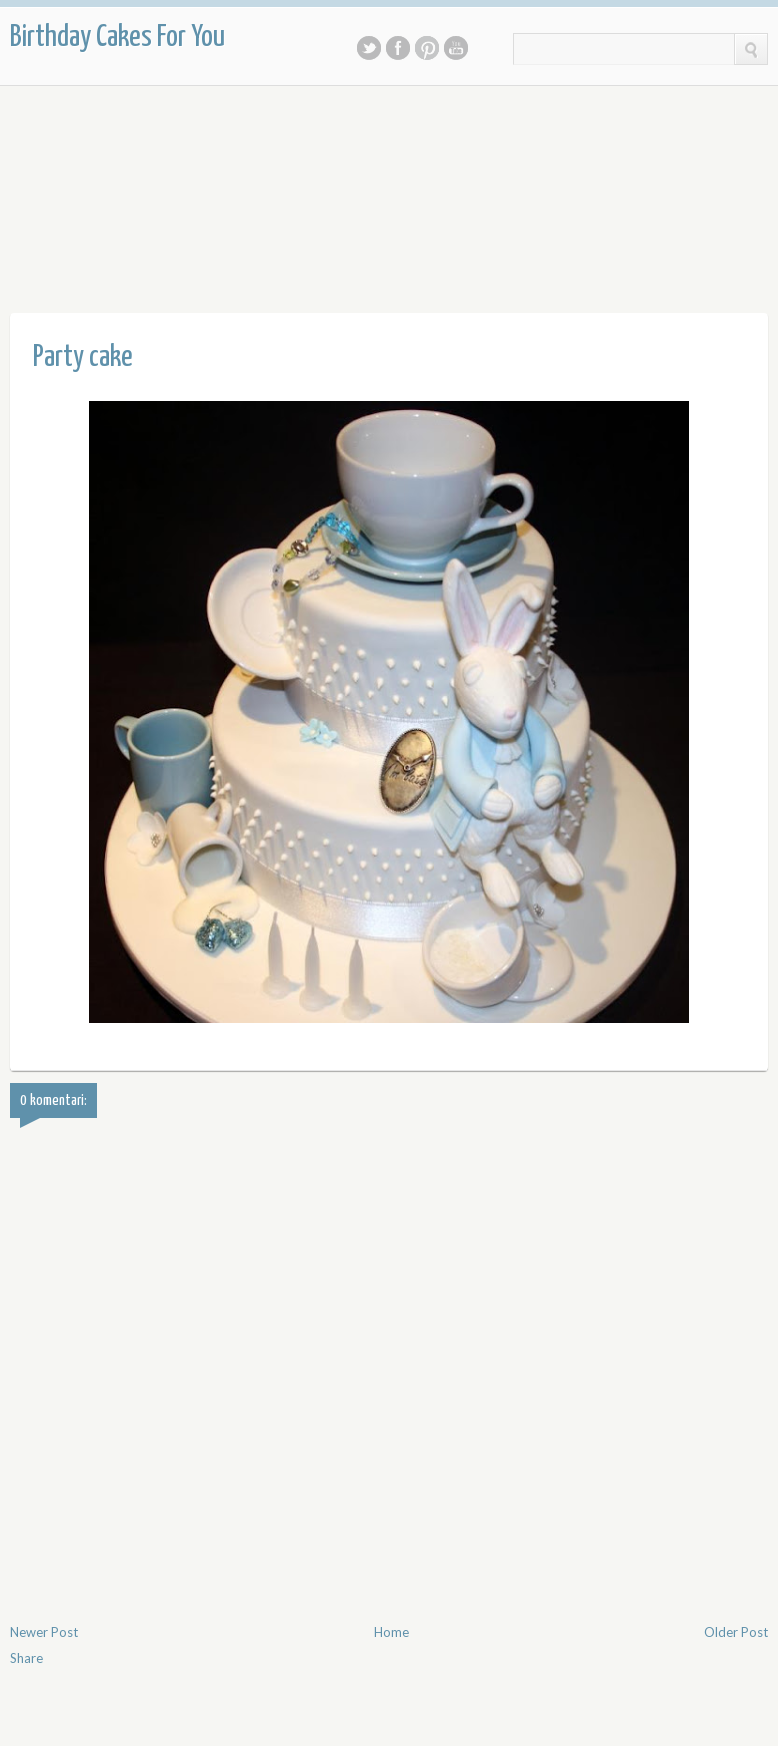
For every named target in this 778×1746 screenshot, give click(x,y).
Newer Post (44, 1632)
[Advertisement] (374, 171)
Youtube (456, 48)
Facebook (398, 48)
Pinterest (427, 48)
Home (391, 1632)
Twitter (369, 48)
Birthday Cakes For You (117, 37)
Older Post (736, 1632)
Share (26, 1658)
